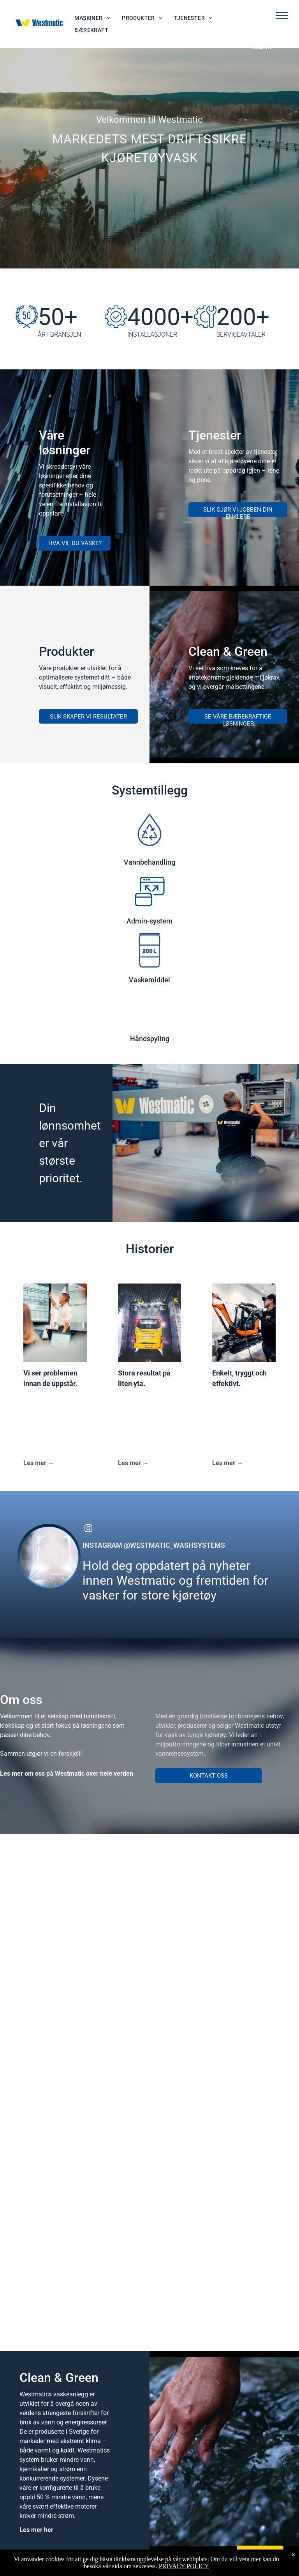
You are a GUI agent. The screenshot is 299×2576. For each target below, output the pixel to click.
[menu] (282, 15)
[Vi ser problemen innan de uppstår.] (55, 1323)
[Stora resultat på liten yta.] (149, 1323)
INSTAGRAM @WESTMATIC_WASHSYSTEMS (154, 1545)
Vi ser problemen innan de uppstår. (50, 1378)
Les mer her (36, 2530)
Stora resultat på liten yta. (144, 1378)
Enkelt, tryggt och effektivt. (239, 1378)
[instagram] (88, 1529)
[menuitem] (92, 18)
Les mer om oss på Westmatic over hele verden (66, 1773)
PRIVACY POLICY (184, 2566)
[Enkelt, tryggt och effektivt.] (244, 1323)
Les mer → (38, 1463)
